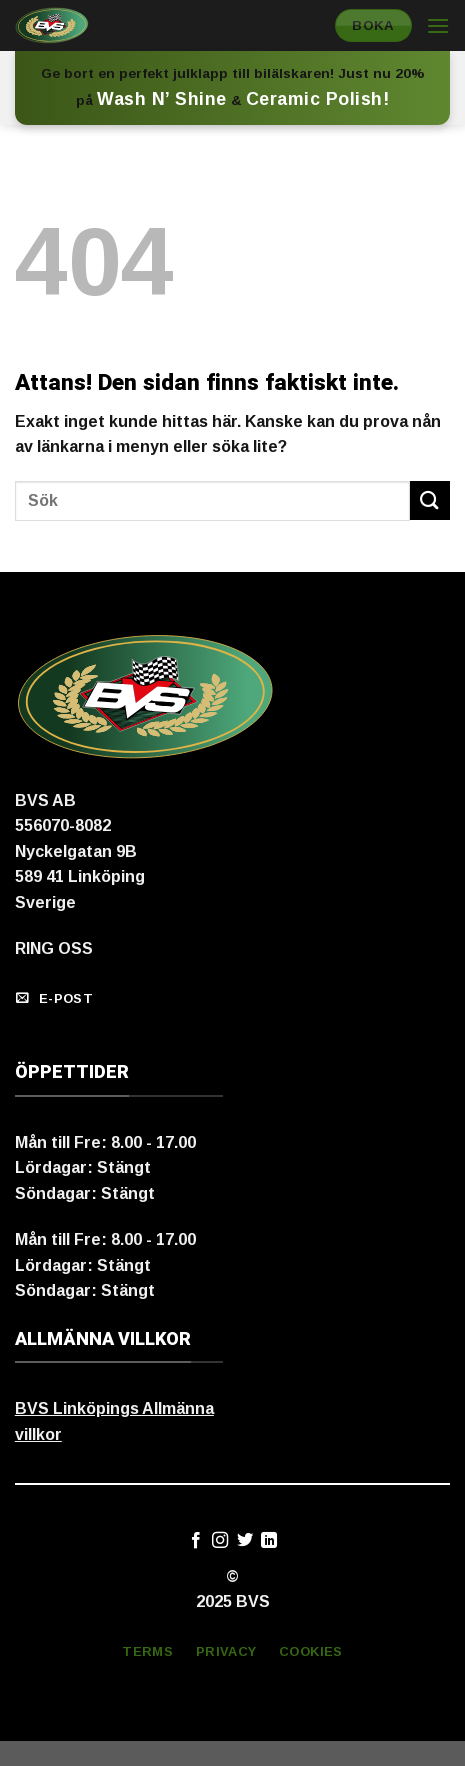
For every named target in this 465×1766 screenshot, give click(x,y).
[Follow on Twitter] (245, 1541)
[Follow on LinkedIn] (269, 1541)
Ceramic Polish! (318, 99)
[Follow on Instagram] (220, 1541)
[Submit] (430, 500)
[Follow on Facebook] (196, 1541)
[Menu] (438, 25)
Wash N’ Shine (162, 99)
